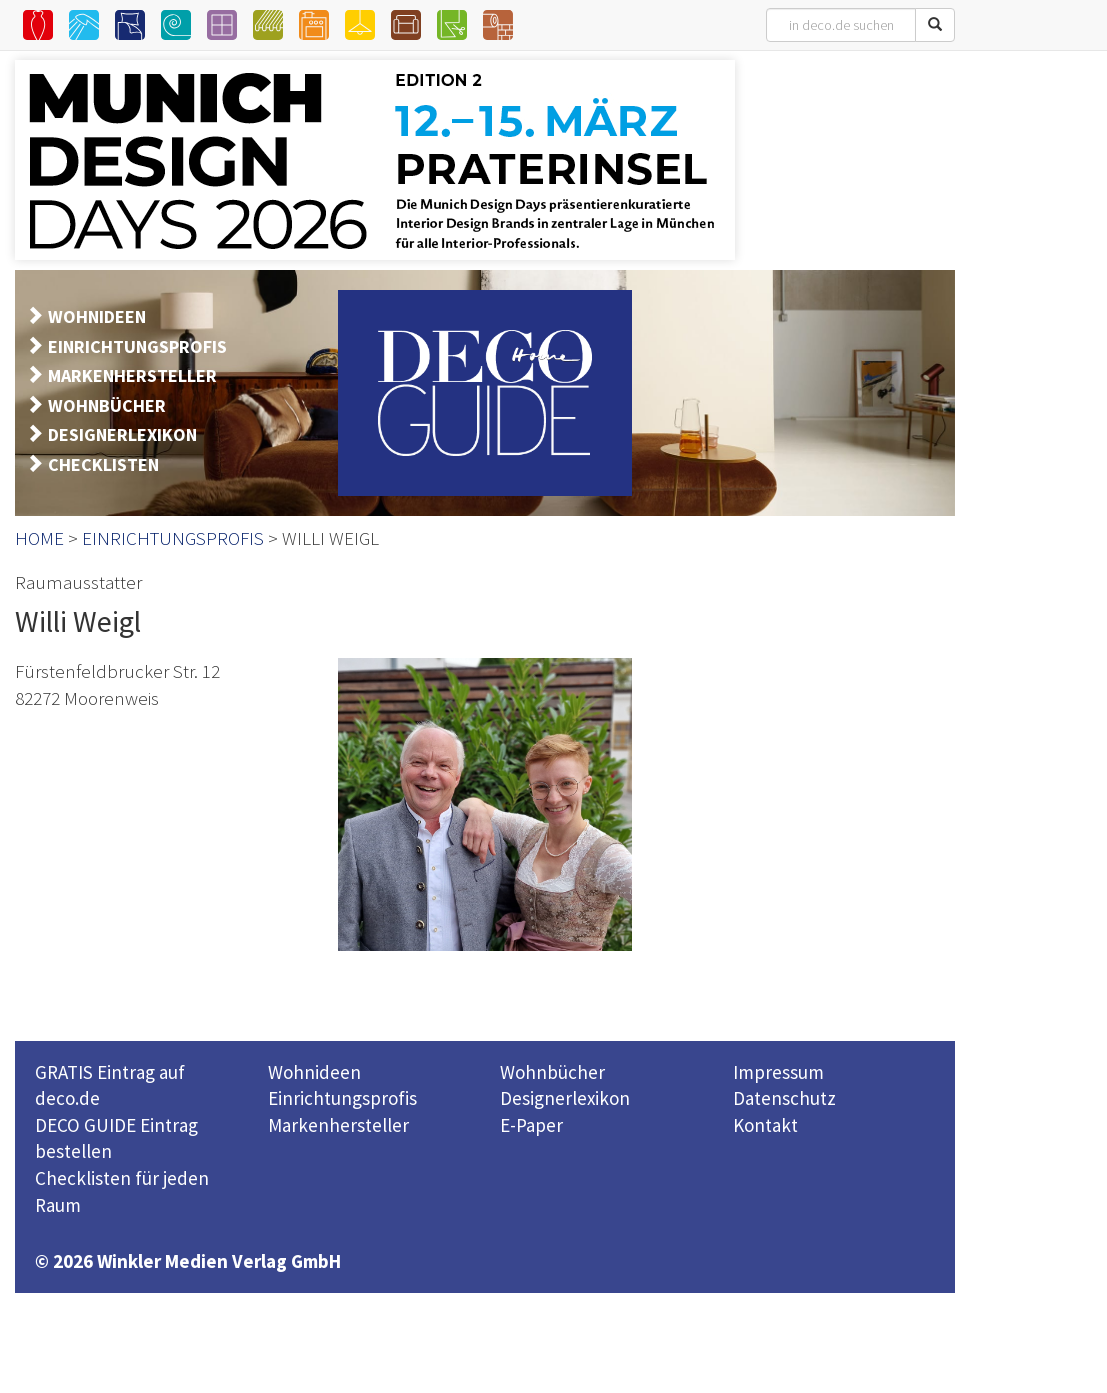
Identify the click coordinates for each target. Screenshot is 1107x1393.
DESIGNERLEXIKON (122, 434)
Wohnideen (314, 1072)
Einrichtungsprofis (342, 1098)
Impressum (778, 1072)
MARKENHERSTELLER (132, 375)
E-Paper (531, 1125)
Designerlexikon (565, 1098)
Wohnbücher (552, 1072)
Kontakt (765, 1125)
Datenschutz (784, 1098)
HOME (39, 538)
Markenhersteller (338, 1125)
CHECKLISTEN (103, 464)
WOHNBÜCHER (107, 405)
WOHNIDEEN (97, 316)
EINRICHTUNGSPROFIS (137, 346)
